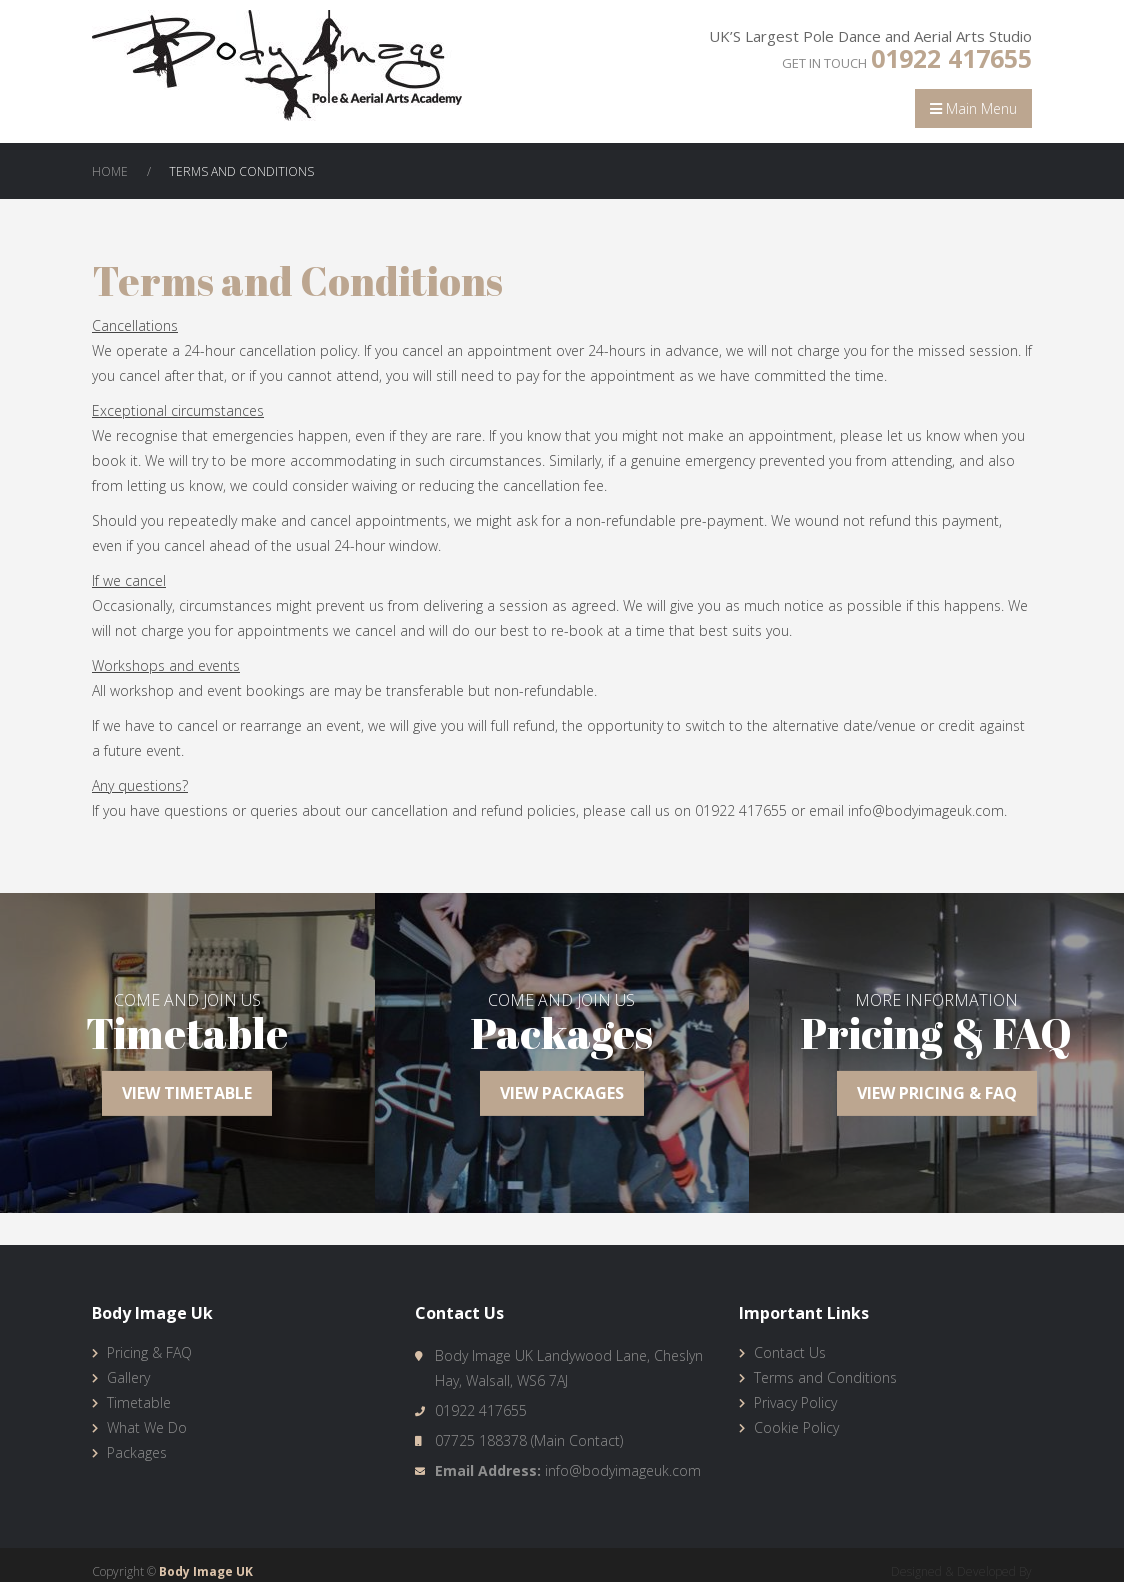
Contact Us (790, 1352)
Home (110, 171)
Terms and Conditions (825, 1377)
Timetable (139, 1402)
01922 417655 (951, 58)
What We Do (147, 1427)
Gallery (128, 1377)
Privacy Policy (795, 1402)
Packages (137, 1452)
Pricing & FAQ (149, 1352)
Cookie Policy (796, 1427)
